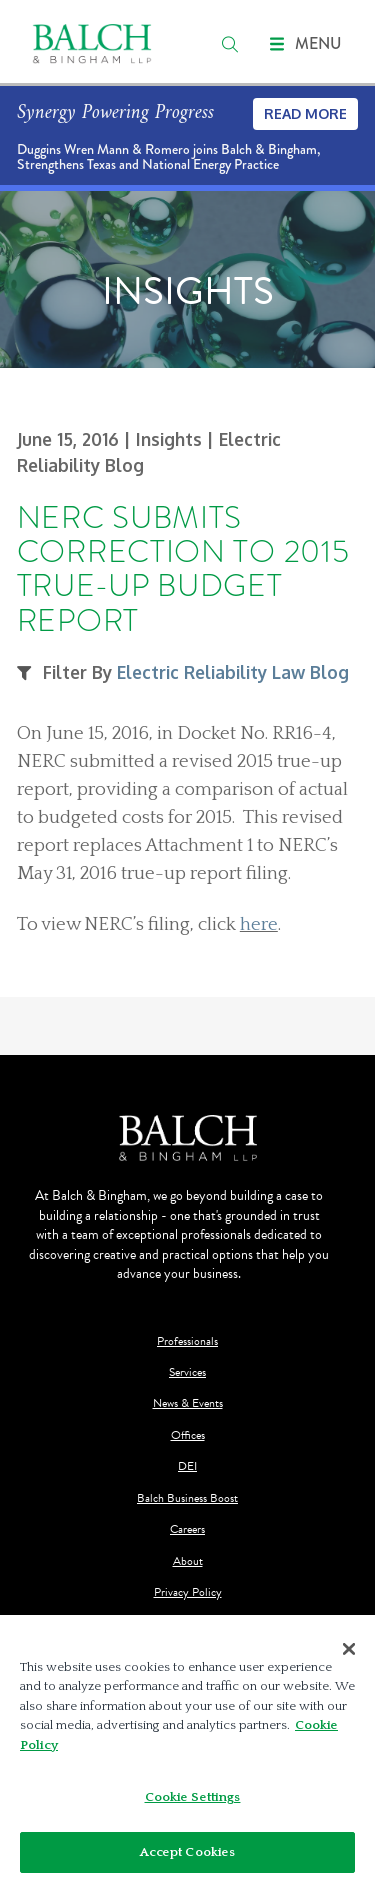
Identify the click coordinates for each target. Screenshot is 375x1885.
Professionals (187, 1341)
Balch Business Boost (187, 1498)
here (259, 924)
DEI (187, 1466)
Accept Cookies (188, 1859)
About (188, 1561)
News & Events (188, 1403)
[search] (230, 44)
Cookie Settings (193, 1804)
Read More (305, 113)
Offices (188, 1435)
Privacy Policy (188, 1592)
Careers (187, 1529)
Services (187, 1372)
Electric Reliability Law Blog (233, 672)
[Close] (349, 1655)
